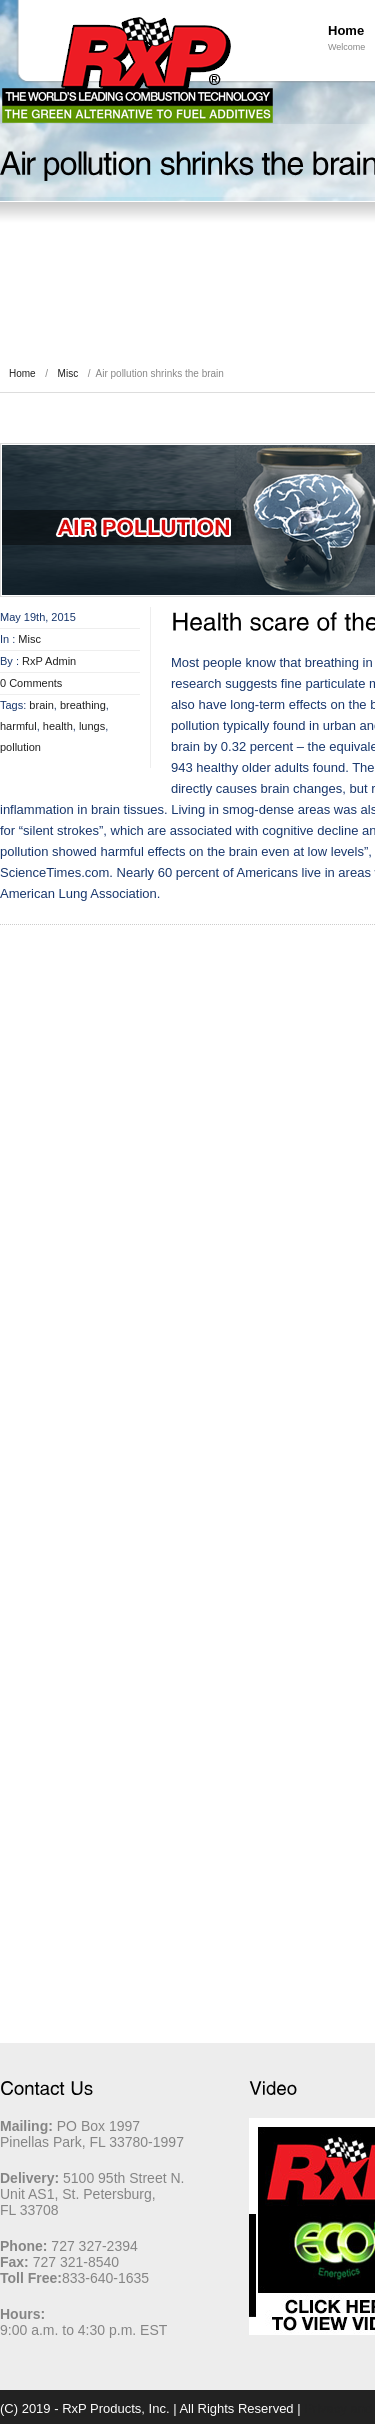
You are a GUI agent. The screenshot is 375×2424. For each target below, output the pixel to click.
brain (41, 705)
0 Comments (31, 683)
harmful (18, 726)
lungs (92, 726)
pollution (20, 747)
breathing (83, 705)
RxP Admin (49, 661)
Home (22, 373)
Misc (68, 373)
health (58, 726)
